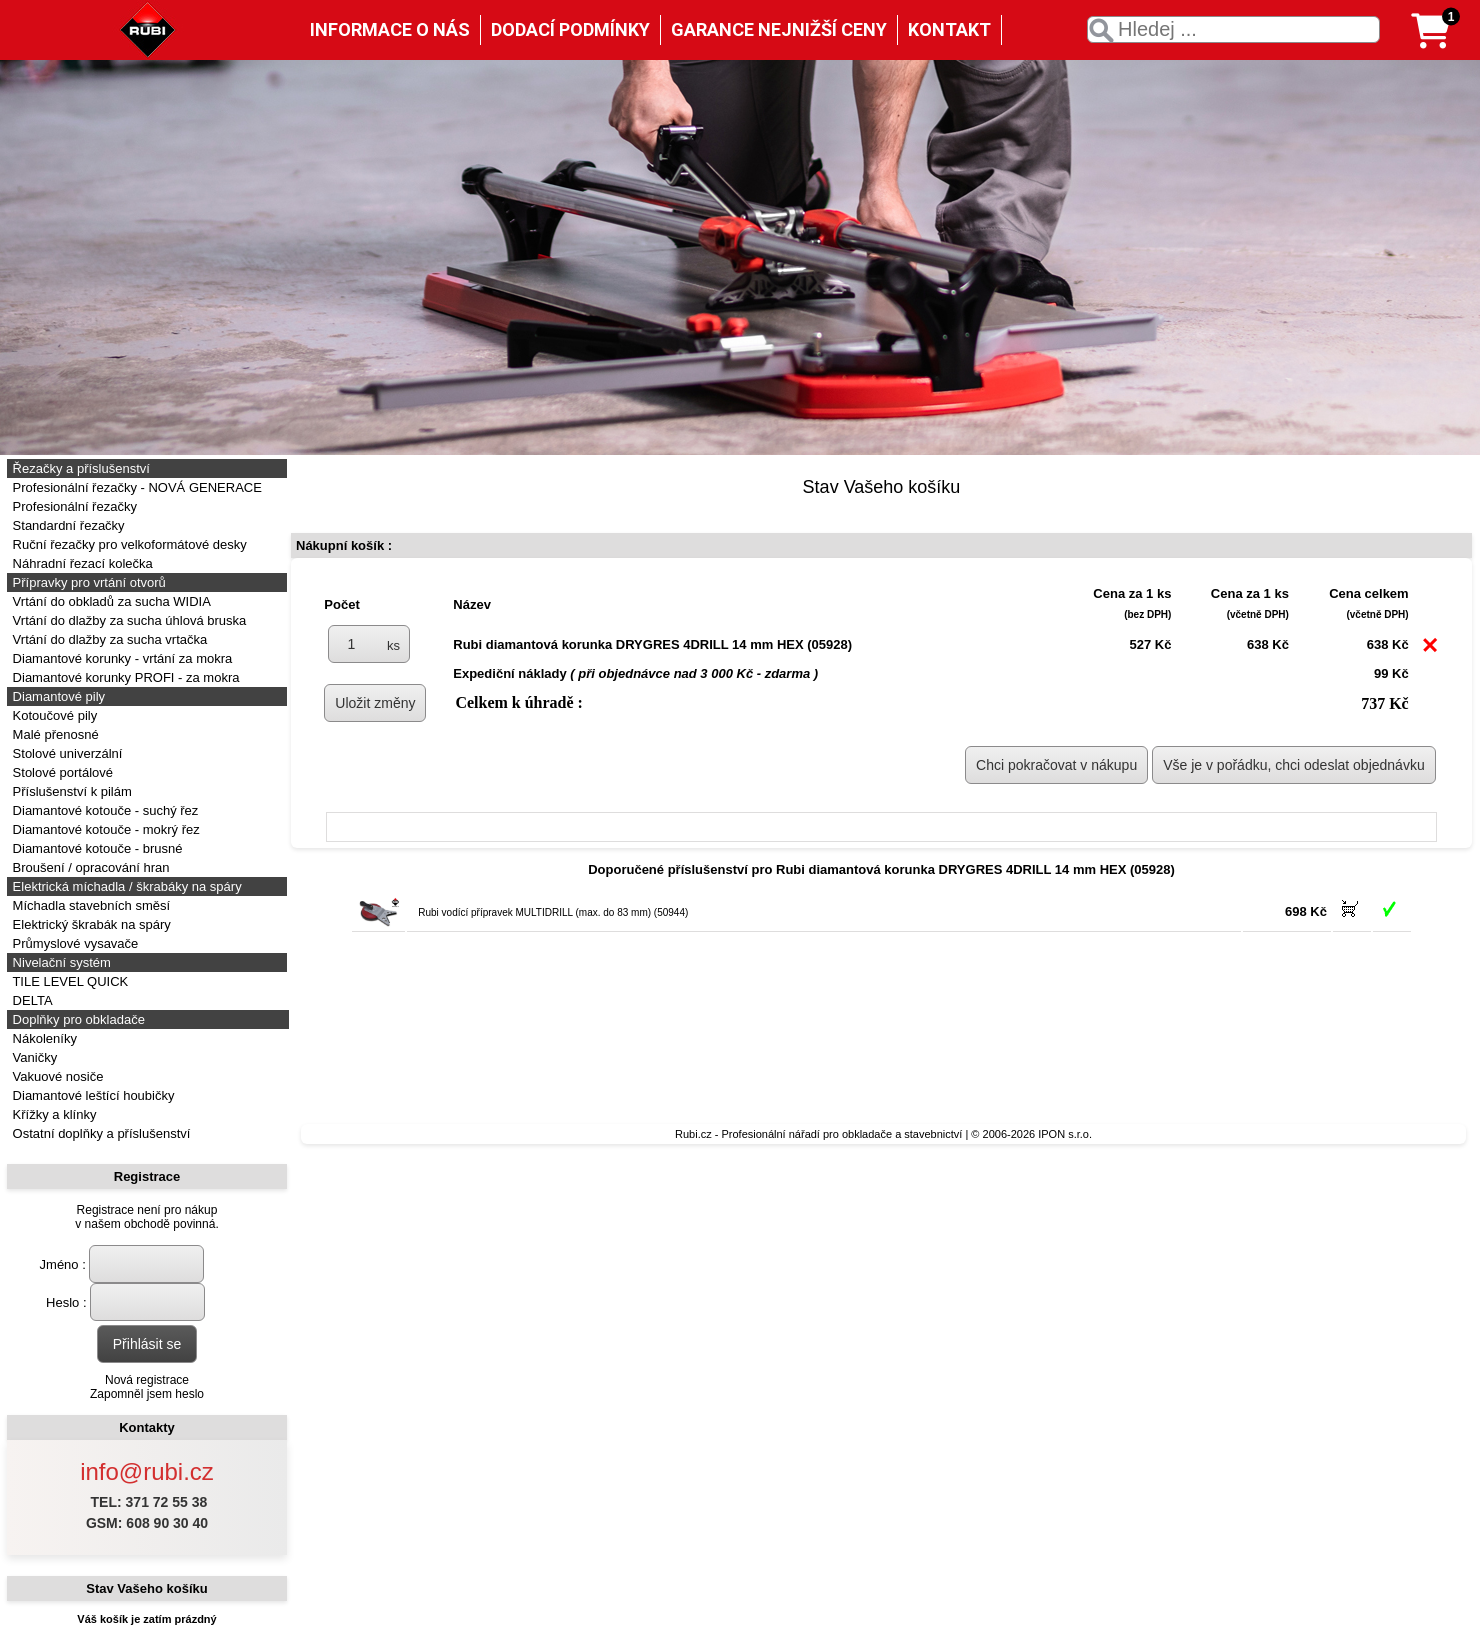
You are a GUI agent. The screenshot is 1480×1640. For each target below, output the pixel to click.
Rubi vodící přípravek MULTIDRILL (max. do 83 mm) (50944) (553, 912)
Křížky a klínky (52, 1114)
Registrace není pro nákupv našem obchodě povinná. (146, 1217)
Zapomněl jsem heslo (147, 1394)
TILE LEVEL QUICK (68, 981)
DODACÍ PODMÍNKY (570, 29)
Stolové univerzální (65, 753)
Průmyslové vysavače (73, 943)
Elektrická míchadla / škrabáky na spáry (125, 886)
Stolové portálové (61, 772)
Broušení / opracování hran (89, 867)
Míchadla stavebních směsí (89, 905)
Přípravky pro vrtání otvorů (87, 582)
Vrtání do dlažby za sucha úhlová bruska (127, 620)
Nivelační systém (60, 962)
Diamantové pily (57, 696)
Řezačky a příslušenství (79, 468)
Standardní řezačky (67, 525)
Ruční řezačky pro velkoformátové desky (128, 544)
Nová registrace (147, 1380)
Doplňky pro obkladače (77, 1019)
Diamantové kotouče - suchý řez (103, 810)
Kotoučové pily (53, 715)
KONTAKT (949, 29)
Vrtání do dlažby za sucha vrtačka (108, 639)
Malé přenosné (54, 734)
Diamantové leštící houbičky (91, 1095)
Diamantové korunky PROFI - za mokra (124, 677)
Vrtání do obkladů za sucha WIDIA (110, 601)
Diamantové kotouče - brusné (95, 848)
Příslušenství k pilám (70, 791)
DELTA (31, 1000)
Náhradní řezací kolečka (81, 563)
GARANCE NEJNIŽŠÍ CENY (779, 29)
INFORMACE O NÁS (390, 29)
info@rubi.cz (147, 1471)
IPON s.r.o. (1065, 1134)
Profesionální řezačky (73, 506)
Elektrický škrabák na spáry (90, 924)
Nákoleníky (43, 1038)
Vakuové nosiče (56, 1076)
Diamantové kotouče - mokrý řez (104, 829)
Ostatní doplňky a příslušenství (99, 1133)
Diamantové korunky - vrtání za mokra (120, 658)
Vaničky (33, 1057)
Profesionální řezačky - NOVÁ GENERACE (135, 487)
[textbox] (1233, 29)
